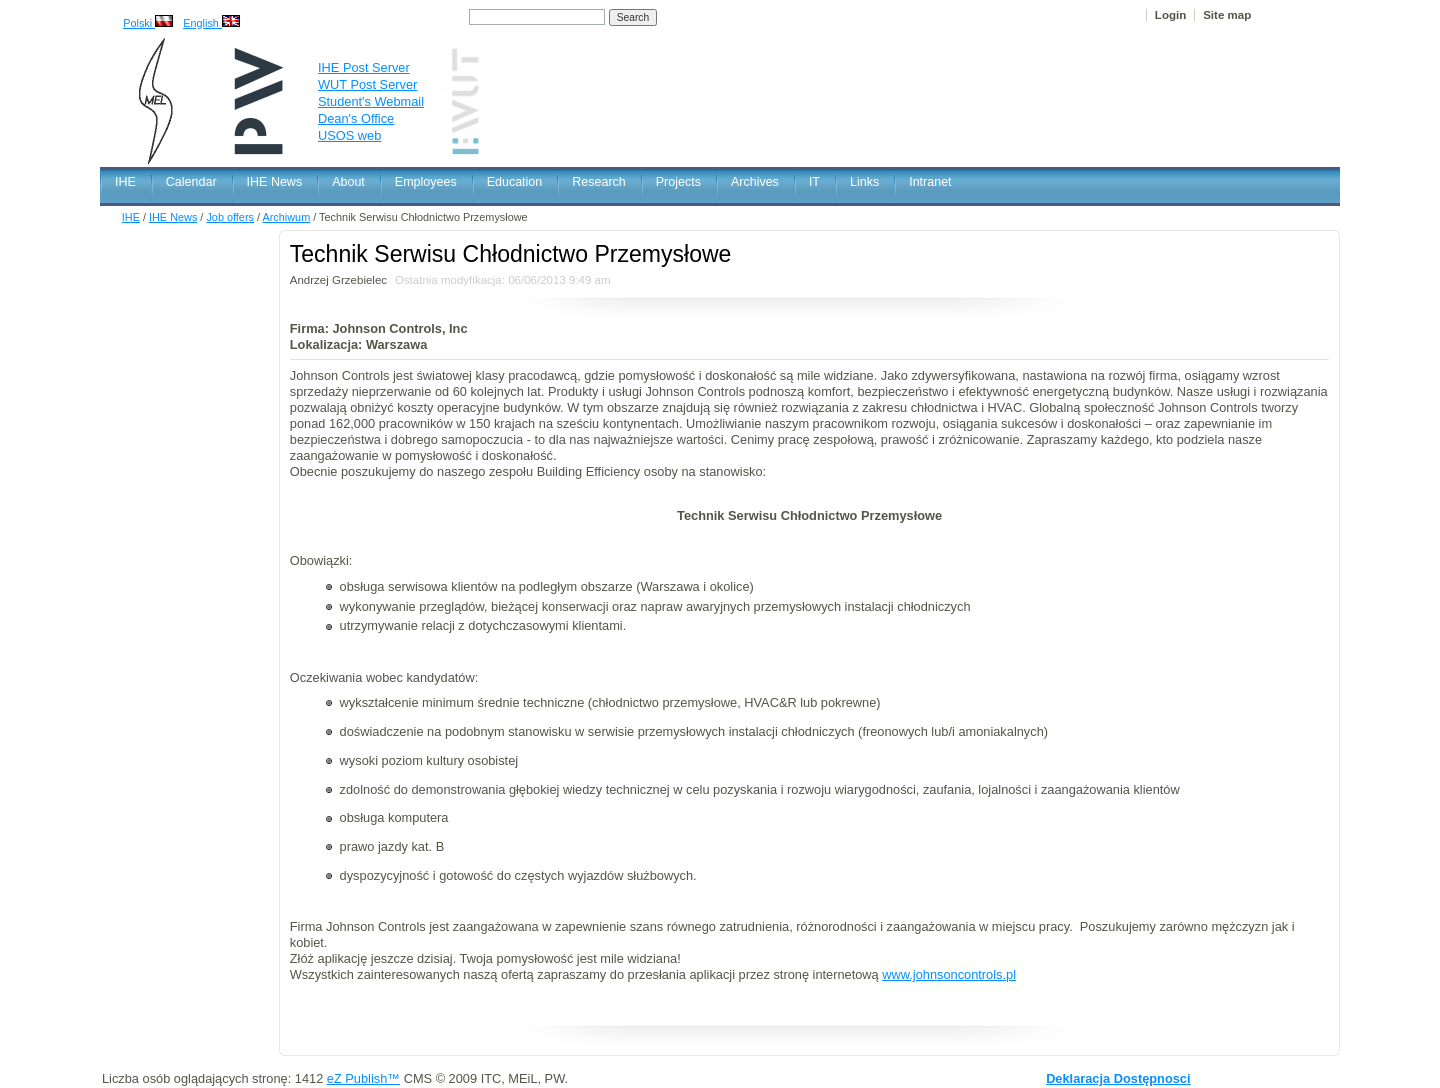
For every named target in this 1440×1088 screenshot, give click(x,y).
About (348, 182)
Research (599, 182)
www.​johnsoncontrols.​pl (949, 974)
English (211, 23)
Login (1170, 15)
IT (814, 182)
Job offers (230, 217)
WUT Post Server (367, 84)
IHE (125, 182)
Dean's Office (356, 118)
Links (864, 182)
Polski (148, 23)
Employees (426, 182)
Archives (755, 182)
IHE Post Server (364, 67)
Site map (1227, 15)
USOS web (349, 135)
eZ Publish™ (363, 1078)
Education (515, 182)
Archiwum (286, 217)
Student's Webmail (371, 101)
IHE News (275, 182)
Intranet (930, 182)
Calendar (191, 182)
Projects (678, 182)
